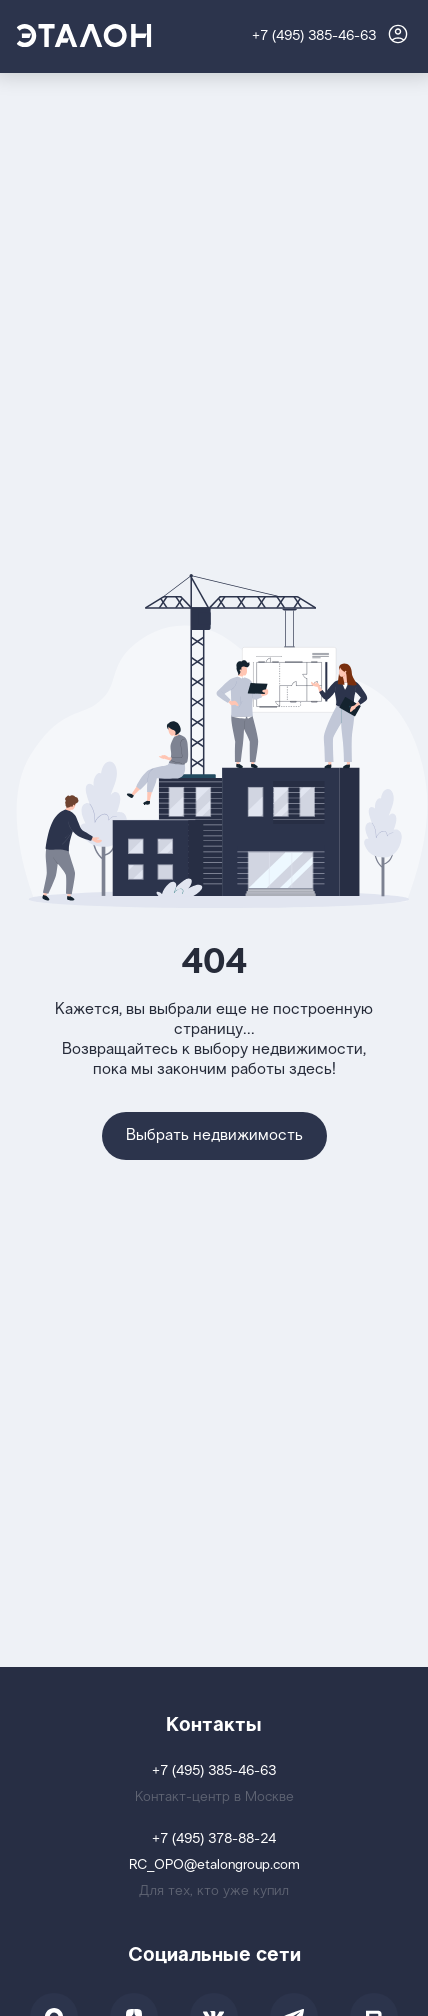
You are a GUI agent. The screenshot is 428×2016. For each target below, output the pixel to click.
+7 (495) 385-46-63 (314, 36)
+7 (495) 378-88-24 (214, 1839)
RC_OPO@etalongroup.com (214, 1865)
